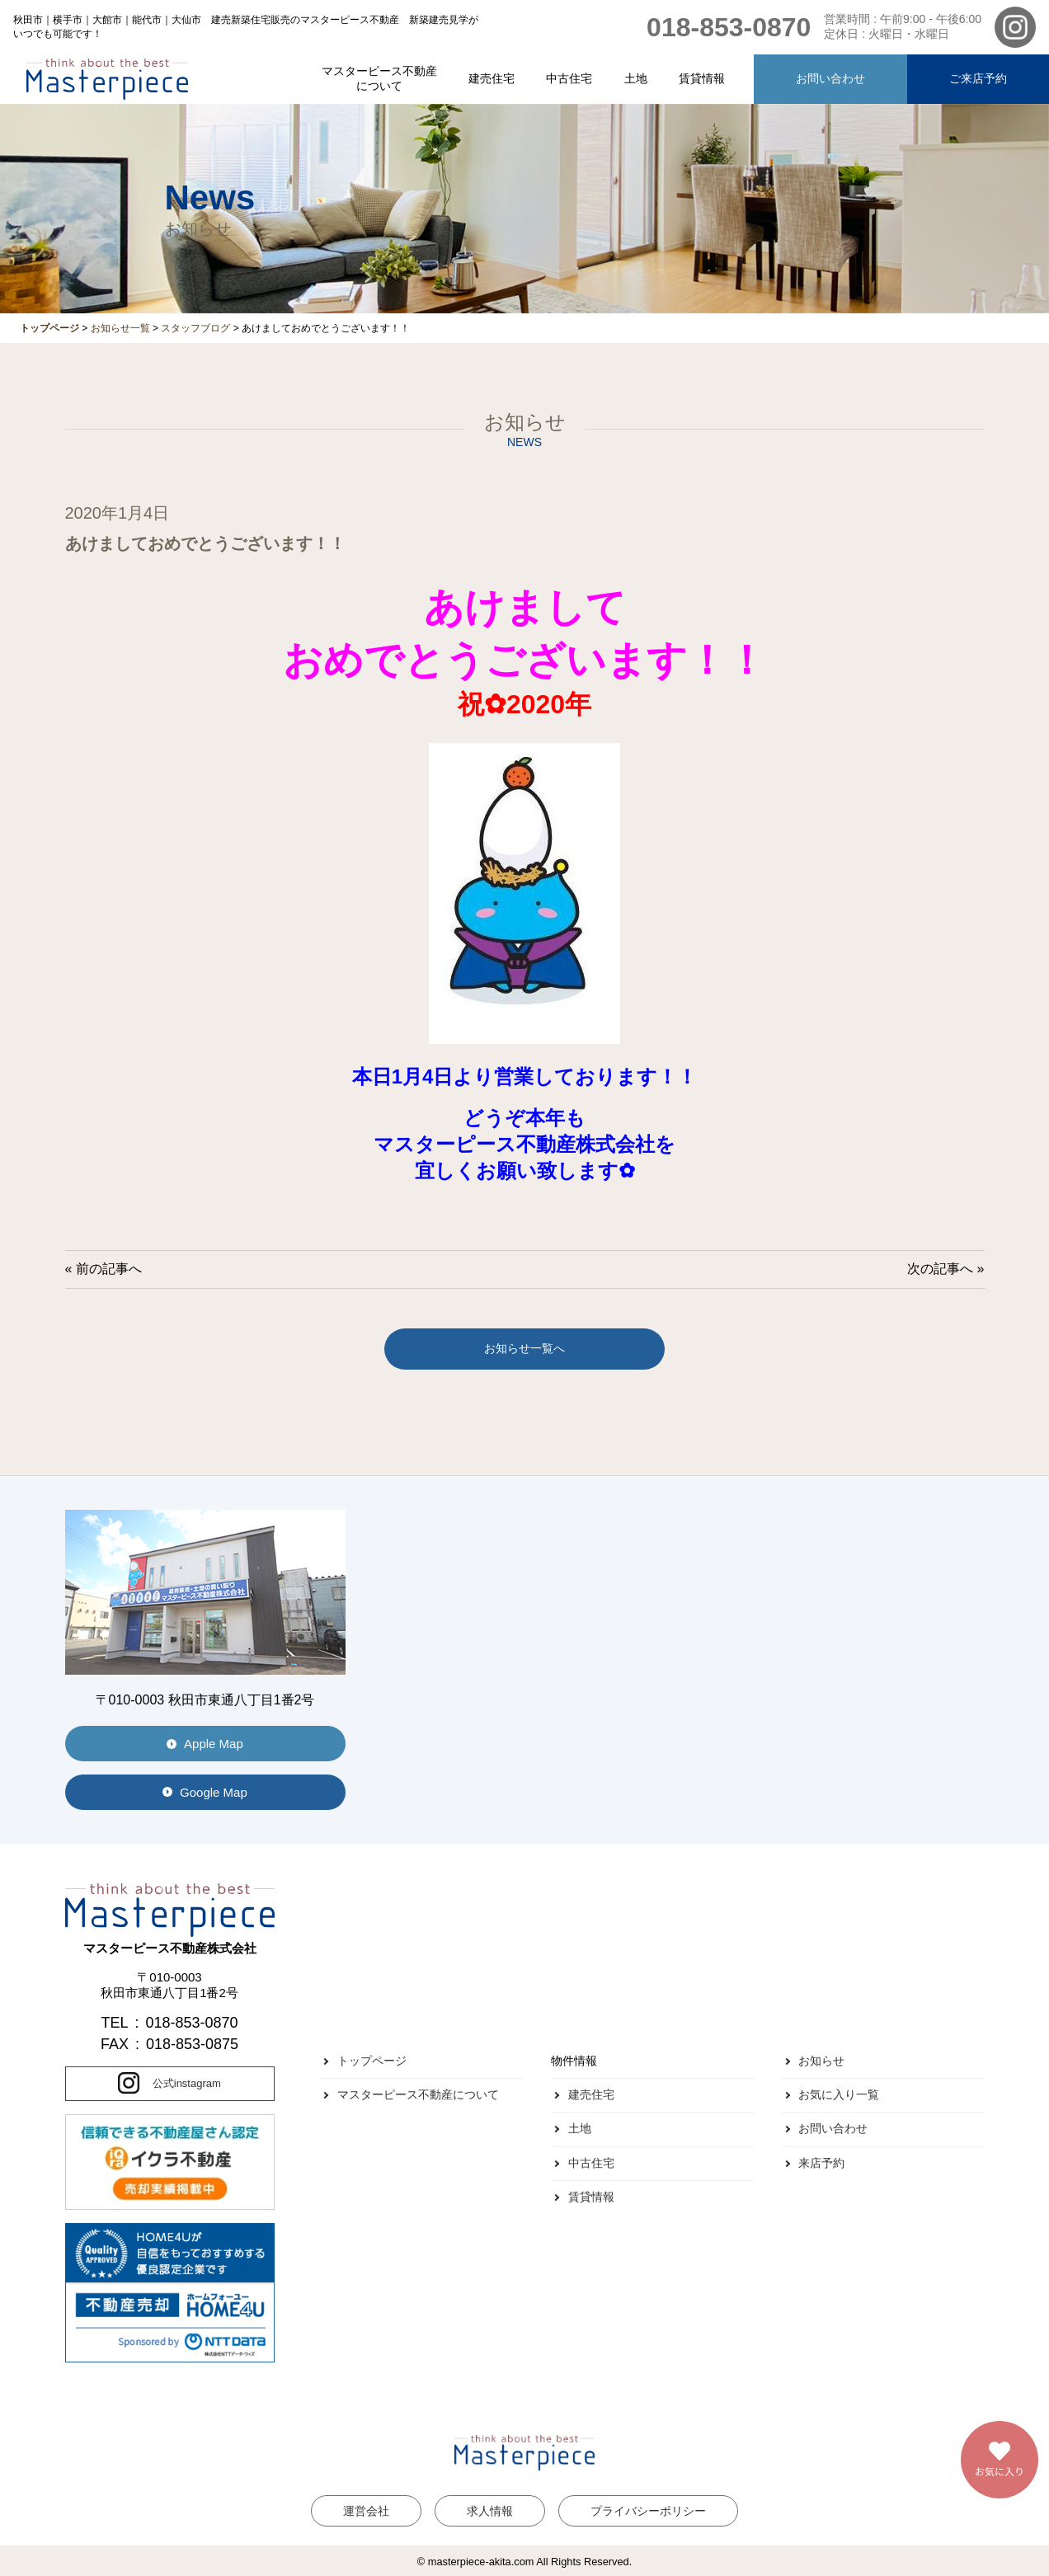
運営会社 (366, 2510)
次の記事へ (940, 1269)
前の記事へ (109, 1269)
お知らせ (821, 2060)
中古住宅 (569, 78)
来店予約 (821, 2162)
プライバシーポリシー (648, 2510)
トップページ (372, 2060)
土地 (635, 78)
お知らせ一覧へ (524, 1348)
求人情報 (490, 2510)
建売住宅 (491, 78)
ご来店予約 (978, 78)
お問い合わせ (830, 78)
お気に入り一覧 (838, 2094)
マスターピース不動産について (379, 78)
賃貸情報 (702, 78)
